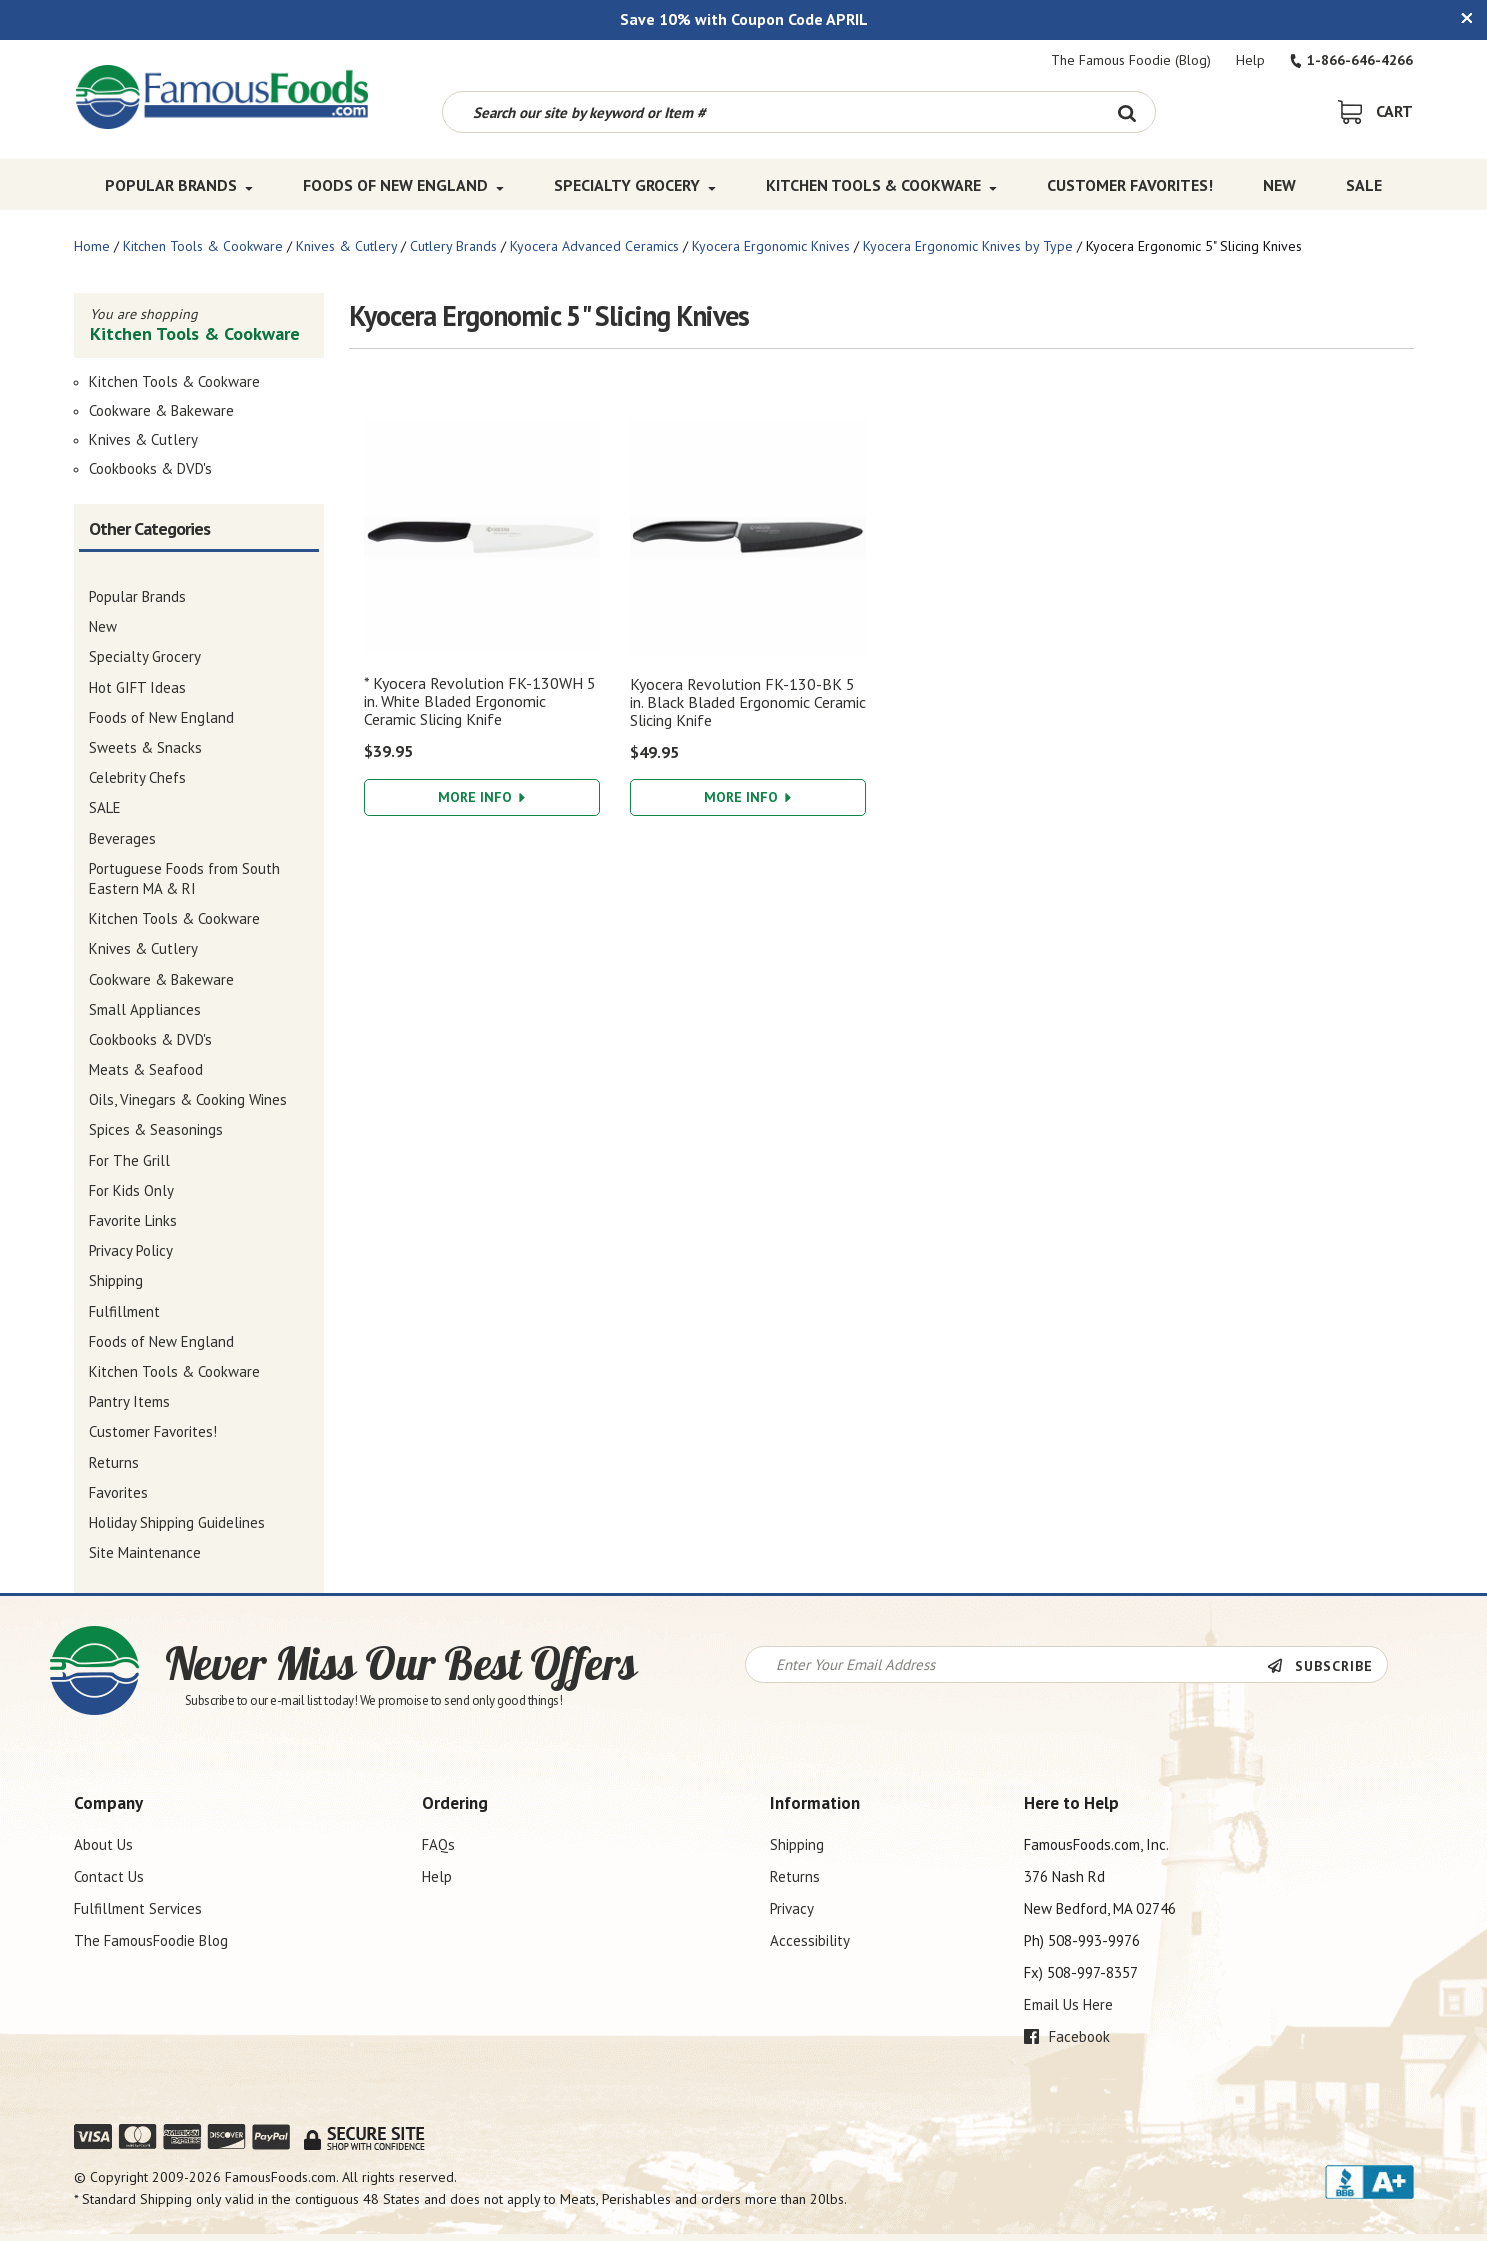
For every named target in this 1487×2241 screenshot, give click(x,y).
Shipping (797, 1844)
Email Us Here (1068, 2004)
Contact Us (109, 1876)
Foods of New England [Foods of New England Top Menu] (403, 185)
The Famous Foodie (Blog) (1131, 60)
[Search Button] (1127, 112)
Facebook (1067, 2036)
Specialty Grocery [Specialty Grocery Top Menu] (635, 185)
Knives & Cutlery (346, 246)
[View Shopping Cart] (1375, 111)
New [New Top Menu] (1279, 185)
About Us (103, 1844)
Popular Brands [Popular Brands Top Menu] (179, 185)
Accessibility (810, 1940)
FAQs (438, 1844)
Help (1250, 60)
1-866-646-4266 (1351, 60)
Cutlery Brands (453, 246)
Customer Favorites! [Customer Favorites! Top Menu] (1130, 185)
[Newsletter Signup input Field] (1006, 1664)
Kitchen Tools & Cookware (203, 246)
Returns (795, 1876)
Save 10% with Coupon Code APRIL (744, 19)
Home (92, 246)
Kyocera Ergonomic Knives (771, 246)
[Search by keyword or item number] (771, 112)
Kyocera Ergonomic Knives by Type (968, 246)
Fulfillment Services (138, 1908)
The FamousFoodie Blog (151, 1940)
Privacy (792, 1908)
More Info (481, 797)
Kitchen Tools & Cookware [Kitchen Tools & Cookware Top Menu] (881, 185)
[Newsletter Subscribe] (1327, 1666)
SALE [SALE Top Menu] (1364, 185)
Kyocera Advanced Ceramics (594, 246)
